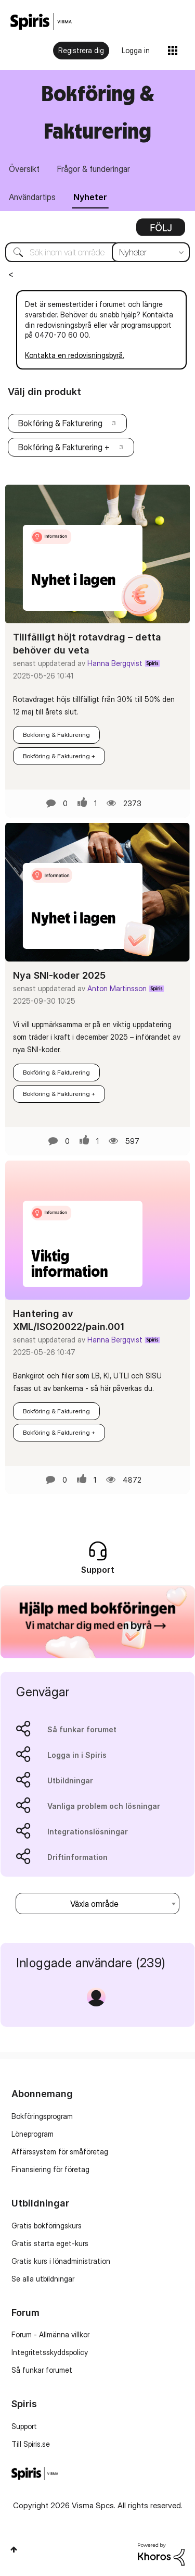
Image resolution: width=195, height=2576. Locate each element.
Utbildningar (70, 1780)
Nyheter (90, 197)
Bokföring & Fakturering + (64, 447)
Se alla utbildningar (42, 2278)
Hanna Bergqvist (114, 663)
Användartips (32, 197)
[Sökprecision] (151, 252)
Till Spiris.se (30, 2443)
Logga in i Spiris (77, 1755)
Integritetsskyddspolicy (49, 2352)
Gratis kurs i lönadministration (60, 2261)
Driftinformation (77, 1857)
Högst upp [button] (14, 2549)
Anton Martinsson (117, 988)
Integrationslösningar (87, 1831)
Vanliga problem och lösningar (103, 1806)
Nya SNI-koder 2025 (59, 975)
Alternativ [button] (161, 231)
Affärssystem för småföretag (59, 2151)
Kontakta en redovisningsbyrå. (74, 355)
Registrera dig (81, 50)
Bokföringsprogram (42, 2116)
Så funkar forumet (81, 1729)
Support (24, 2426)
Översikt (24, 169)
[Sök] (97, 252)
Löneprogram (32, 2133)
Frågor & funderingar (93, 169)
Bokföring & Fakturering (60, 423)
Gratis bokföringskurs (46, 2225)
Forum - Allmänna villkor (50, 2334)
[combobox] (97, 1903)
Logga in (136, 50)
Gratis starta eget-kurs (49, 2243)
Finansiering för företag (50, 2169)
